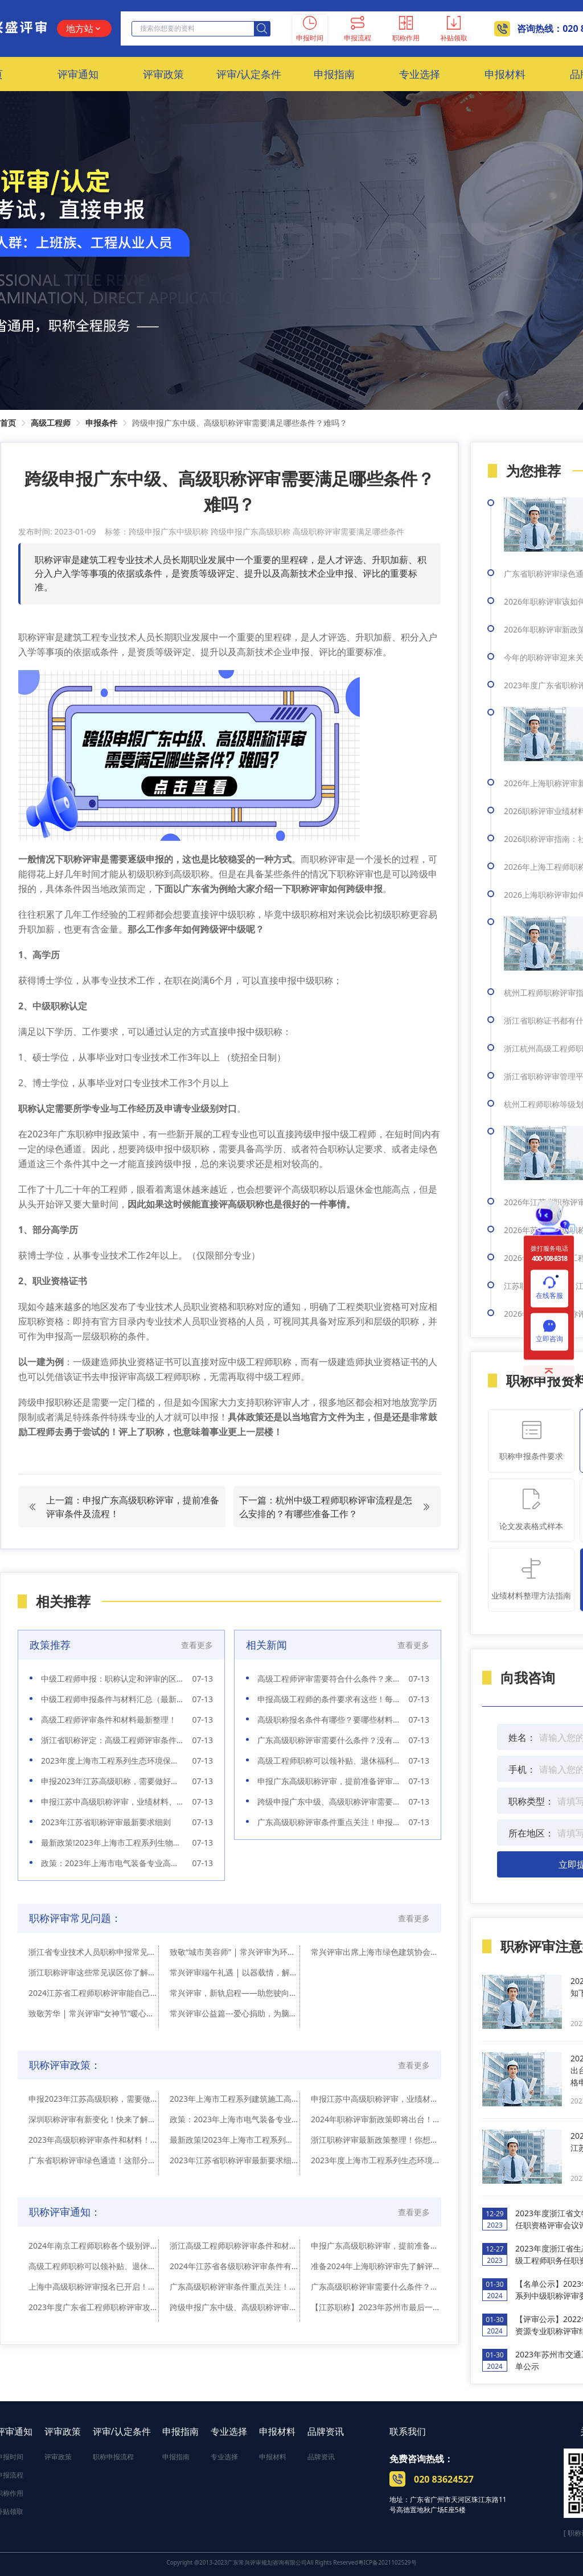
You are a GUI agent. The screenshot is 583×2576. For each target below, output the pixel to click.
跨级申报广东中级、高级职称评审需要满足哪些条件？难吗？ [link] (239, 423)
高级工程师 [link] (51, 423)
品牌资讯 (325, 2431)
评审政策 (62, 2431)
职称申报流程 (113, 2457)
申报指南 (180, 2431)
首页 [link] (8, 423)
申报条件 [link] (101, 423)
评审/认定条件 (122, 2431)
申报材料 (277, 2431)
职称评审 (82, 859)
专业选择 (229, 2431)
